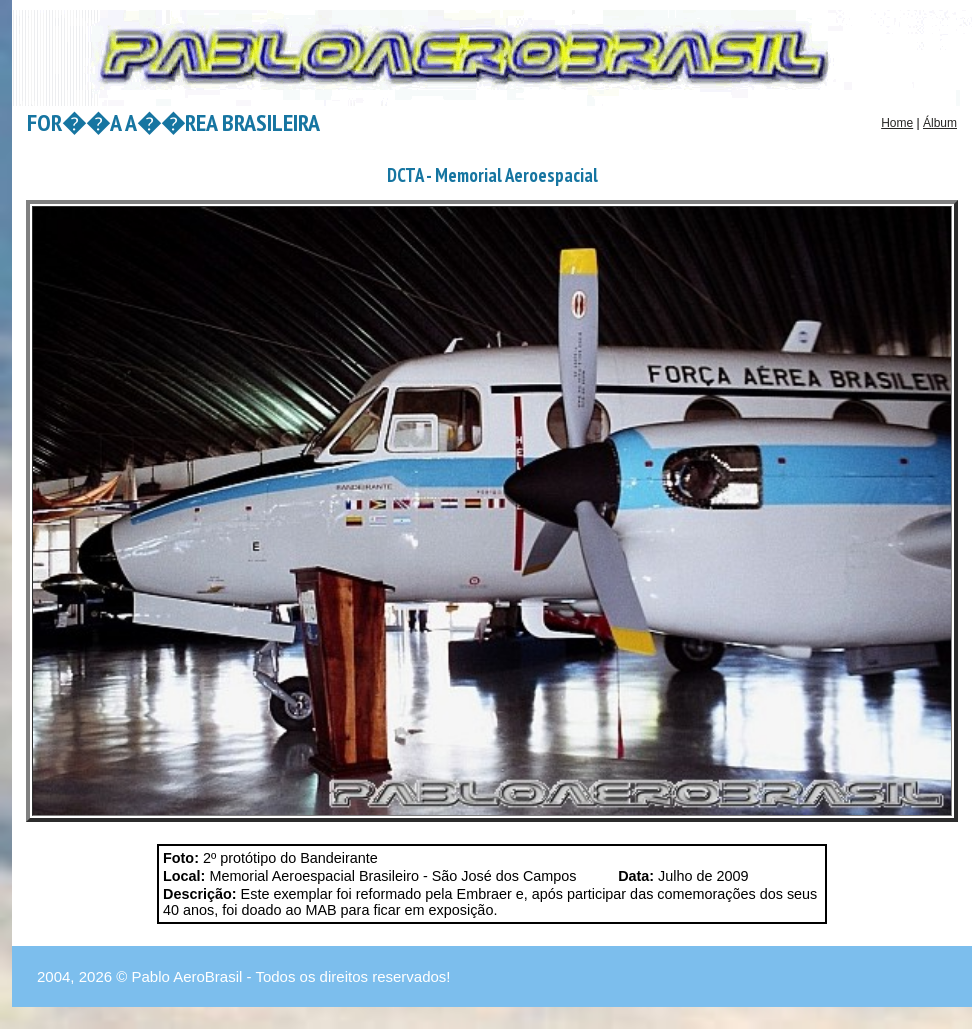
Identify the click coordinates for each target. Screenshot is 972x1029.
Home (897, 123)
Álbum (940, 123)
